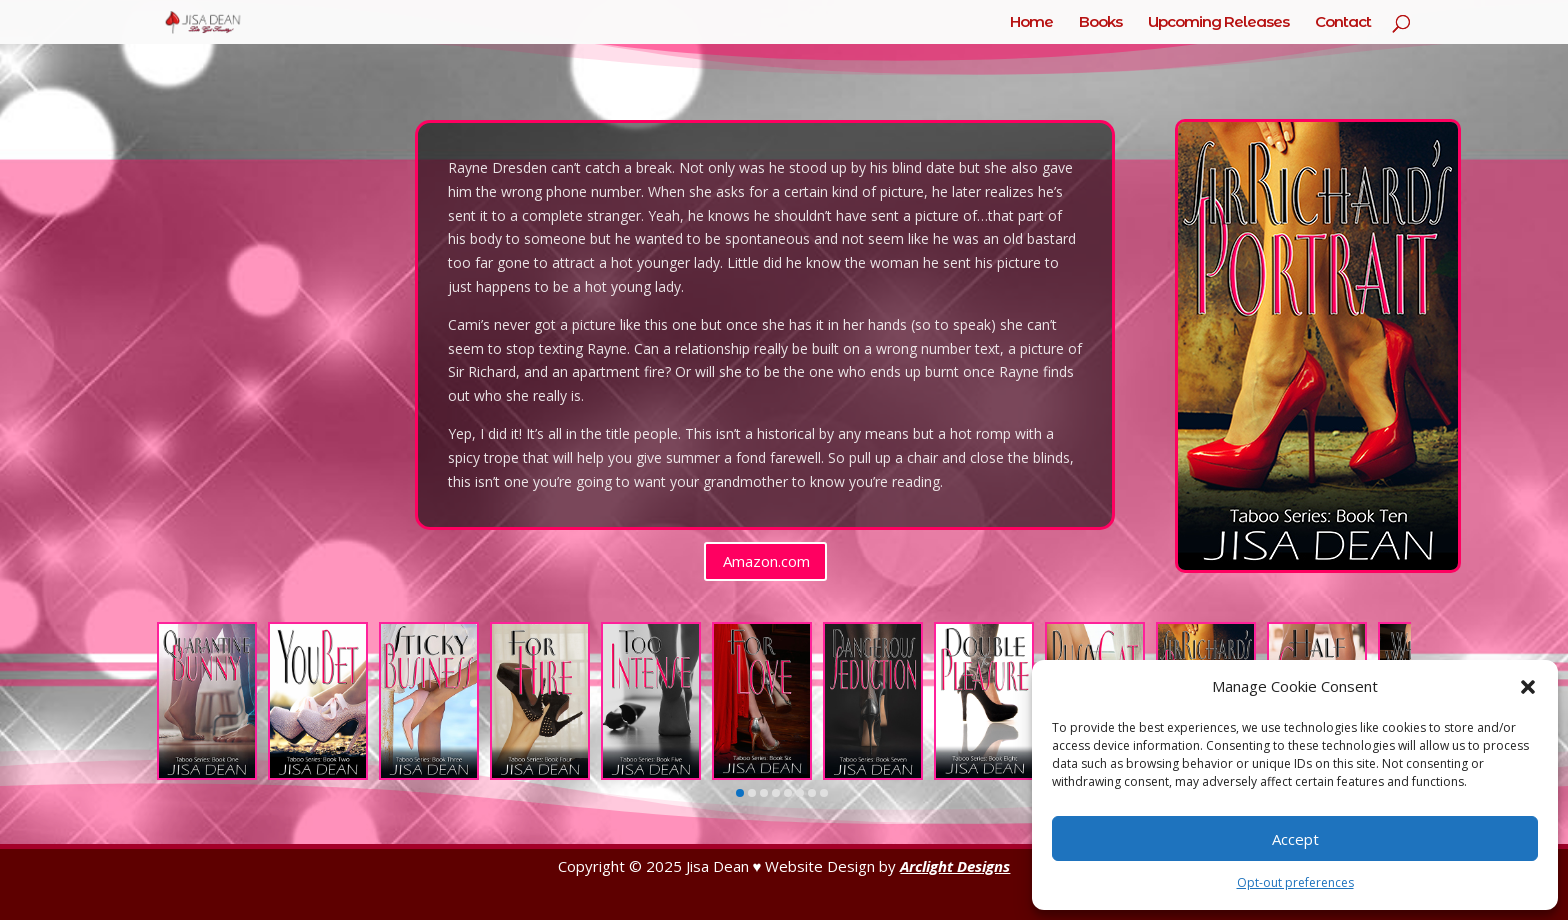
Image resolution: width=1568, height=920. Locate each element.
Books (1100, 23)
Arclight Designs (955, 866)
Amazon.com (766, 561)
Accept (1295, 839)
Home (1031, 23)
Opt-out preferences (1295, 882)
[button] (1528, 687)
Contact (1343, 23)
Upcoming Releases (1218, 23)
